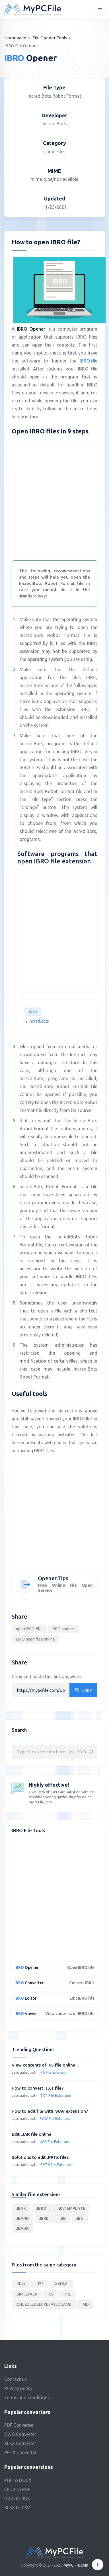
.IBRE (43, 2218)
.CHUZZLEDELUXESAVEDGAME (43, 2304)
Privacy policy (18, 2388)
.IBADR (22, 2228)
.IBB (62, 2218)
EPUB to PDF (17, 2489)
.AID (85, 2304)
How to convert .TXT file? (37, 2088)
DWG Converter (20, 2434)
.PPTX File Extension (56, 2165)
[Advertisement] (54, 499)
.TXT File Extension (55, 2095)
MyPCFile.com (75, 2565)
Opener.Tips (53, 1578)
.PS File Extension (54, 2072)
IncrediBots (39, 1021)
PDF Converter (19, 2425)
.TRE (67, 2294)
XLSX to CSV (17, 2507)
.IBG (79, 2218)
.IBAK (21, 2208)
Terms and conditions (27, 2397)
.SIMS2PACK (26, 2294)
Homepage (15, 37)
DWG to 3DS (17, 2498)
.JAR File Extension (55, 2141)
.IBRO (41, 2208)
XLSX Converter (20, 2443)
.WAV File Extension (55, 2118)
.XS (50, 2294)
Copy (83, 1690)
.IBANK (22, 2218)
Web (33, 1011)
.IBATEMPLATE (71, 2208)
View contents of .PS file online (43, 2065)
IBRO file (88, 360)
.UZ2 (40, 2284)
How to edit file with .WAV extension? (50, 2111)
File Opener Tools (49, 37)
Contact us (15, 2379)
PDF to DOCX (17, 2480)
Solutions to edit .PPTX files (40, 2157)
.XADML (61, 2284)
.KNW (20, 2284)
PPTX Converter (20, 2452)
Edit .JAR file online (32, 2134)
